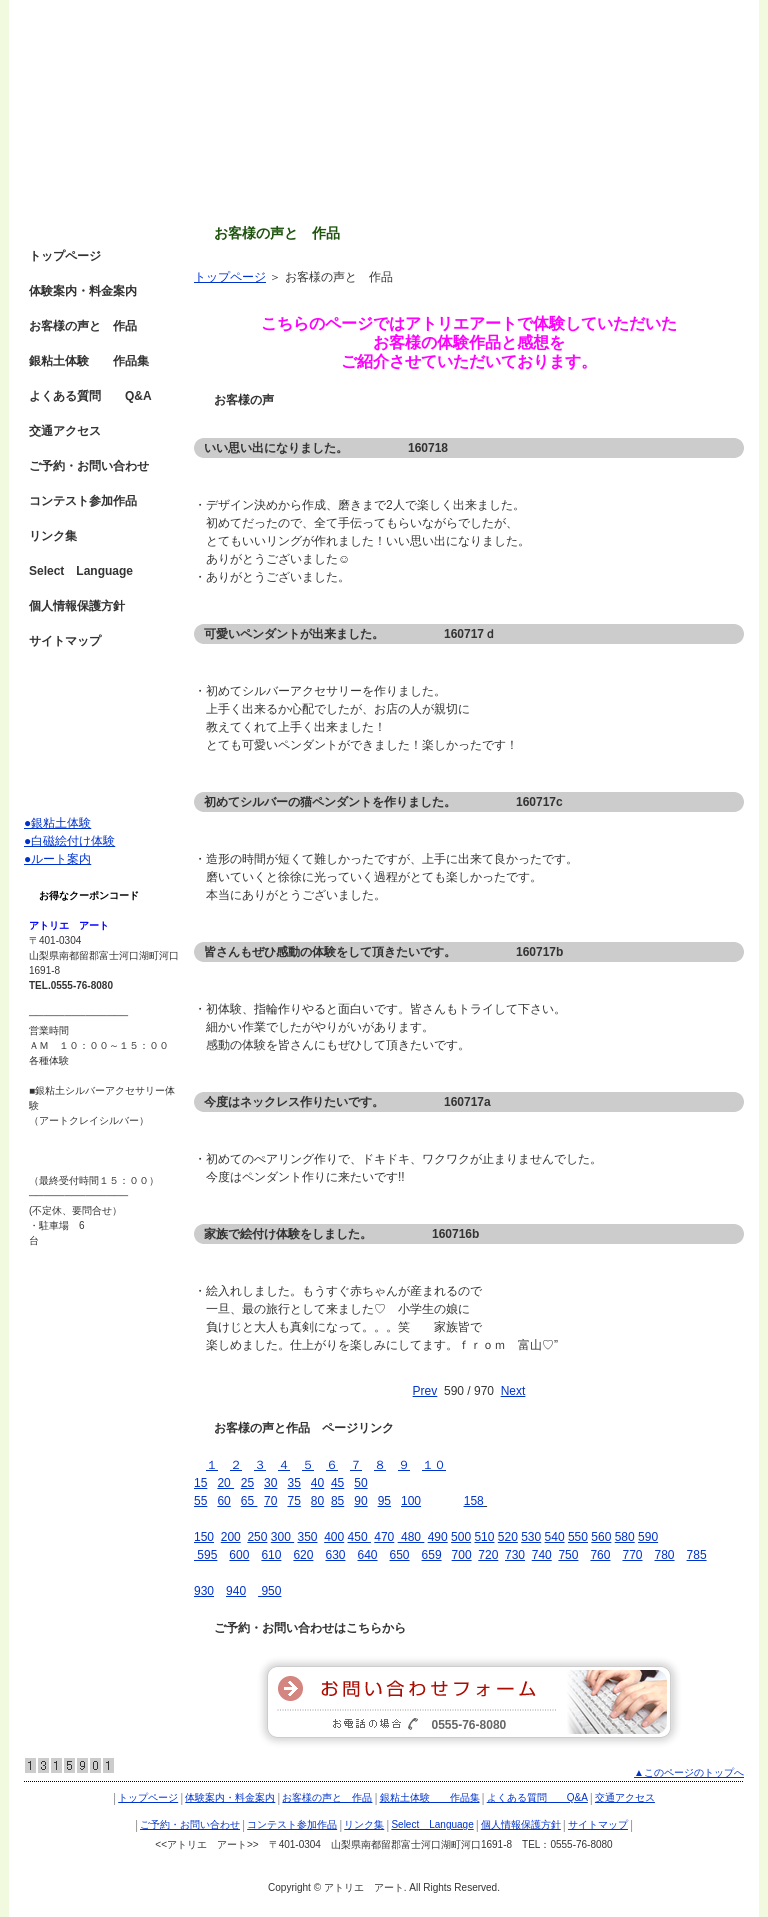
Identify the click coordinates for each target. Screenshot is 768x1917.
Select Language (81, 571)
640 (367, 1555)
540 (555, 1537)
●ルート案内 (57, 859)
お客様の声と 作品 (83, 326)
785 (697, 1555)
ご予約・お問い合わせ (89, 466)
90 (360, 1501)
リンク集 (53, 536)
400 (334, 1537)
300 (282, 1537)
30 (270, 1483)
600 (239, 1555)
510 (484, 1537)
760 (600, 1555)
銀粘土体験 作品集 (89, 361)
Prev (425, 1391)
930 (204, 1591)
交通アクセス (65, 431)
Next (513, 1391)
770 (632, 1555)
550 (578, 1537)
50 (360, 1483)
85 (337, 1501)
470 (384, 1537)
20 (225, 1483)
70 (270, 1501)
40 (317, 1483)
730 (515, 1555)
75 (293, 1501)
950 (269, 1591)
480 (409, 1537)
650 (400, 1555)
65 (249, 1501)
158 (474, 1501)
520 (508, 1537)
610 (271, 1555)
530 (531, 1537)
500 (461, 1537)
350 (307, 1537)
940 (236, 1591)
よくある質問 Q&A (90, 396)
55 (200, 1501)
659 (432, 1555)
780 (665, 1555)
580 (625, 1537)
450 (359, 1537)
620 (303, 1555)
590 (648, 1537)
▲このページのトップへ (689, 1772)
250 (257, 1537)
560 (601, 1537)
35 (293, 1483)
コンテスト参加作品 (83, 501)
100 (411, 1501)
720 (488, 1555)
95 (384, 1501)
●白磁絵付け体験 (69, 841)
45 (337, 1483)
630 (335, 1555)
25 (247, 1483)
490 (438, 1537)
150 (204, 1537)
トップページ (230, 277)
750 (568, 1555)
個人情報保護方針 (77, 606)
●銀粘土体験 (57, 823)
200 (231, 1537)
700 (462, 1555)
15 (200, 1483)
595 (205, 1555)
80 (317, 1501)
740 (542, 1555)
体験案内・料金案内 (83, 291)
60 (223, 1501)
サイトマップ (65, 641)
